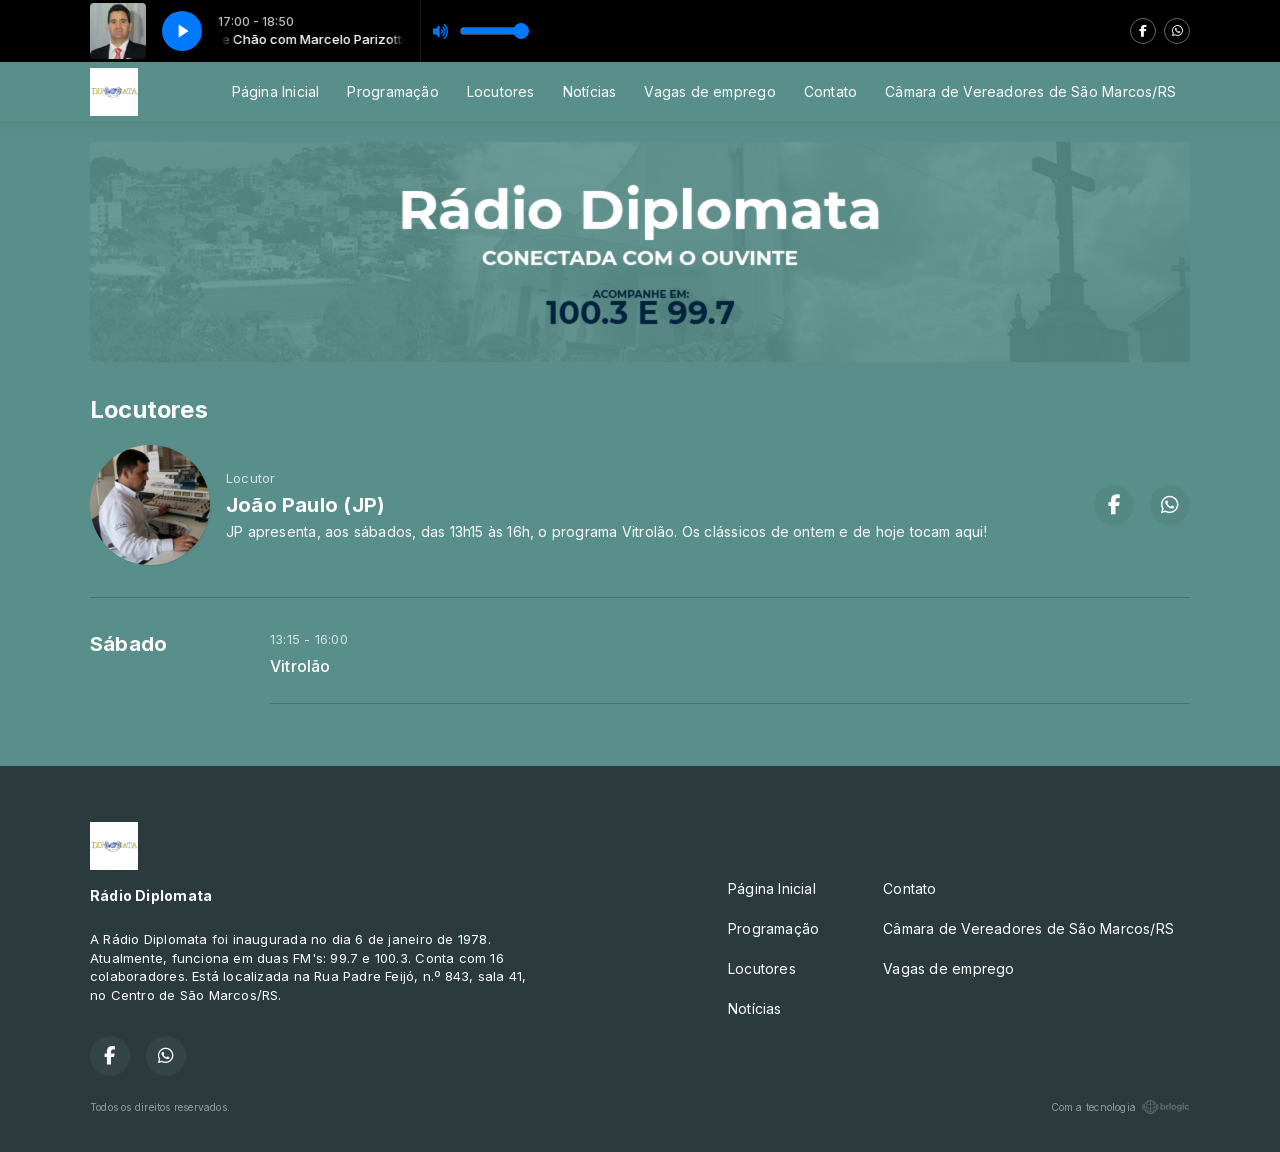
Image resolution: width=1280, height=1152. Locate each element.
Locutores (501, 91)
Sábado (128, 644)
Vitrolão (300, 666)
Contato (830, 91)
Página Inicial (276, 91)
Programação (392, 91)
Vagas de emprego (709, 91)
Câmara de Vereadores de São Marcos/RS (1030, 91)
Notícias (590, 91)
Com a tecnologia (1120, 1107)
